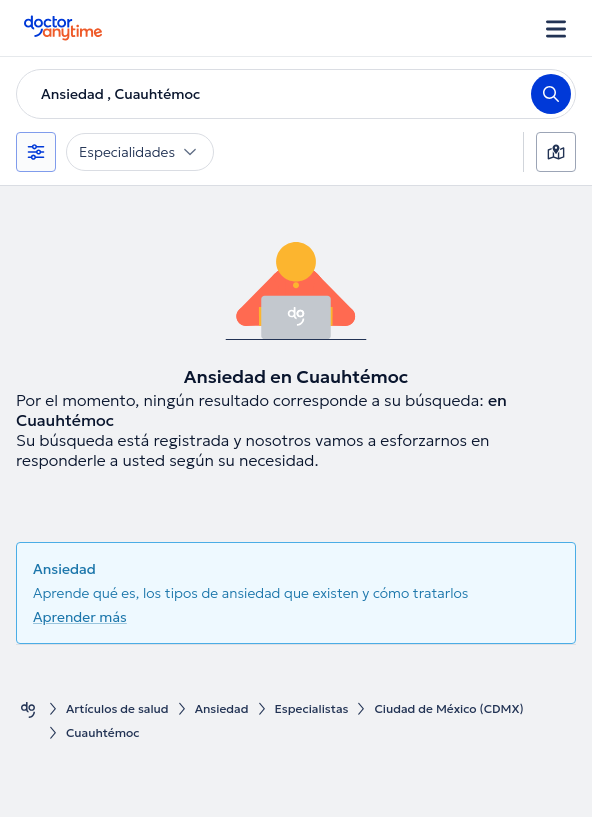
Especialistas (312, 708)
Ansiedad (222, 708)
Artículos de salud (117, 708)
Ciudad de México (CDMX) (448, 708)
